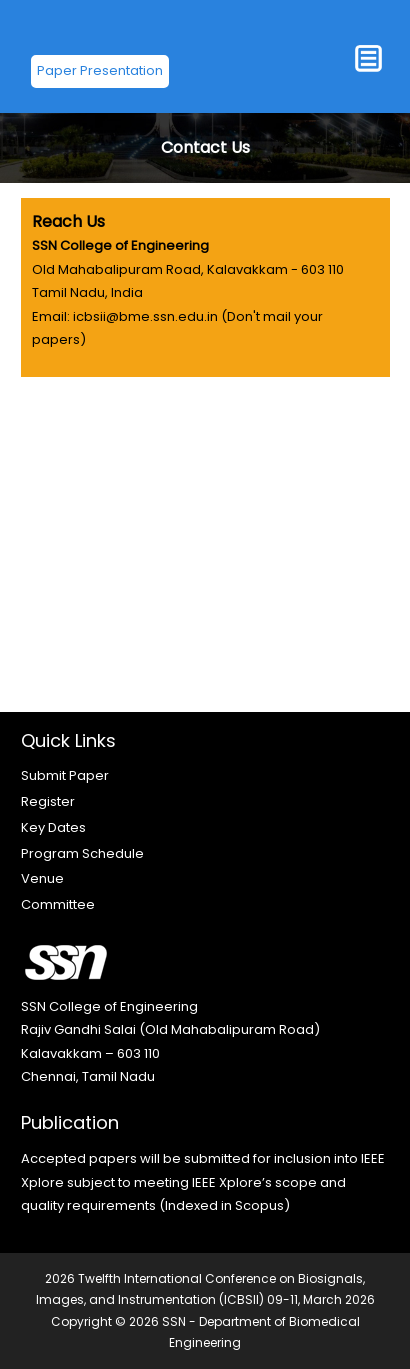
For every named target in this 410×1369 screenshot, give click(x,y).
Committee (58, 904)
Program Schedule (82, 853)
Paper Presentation (100, 70)
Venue (42, 878)
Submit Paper (65, 775)
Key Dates (53, 827)
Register (48, 801)
